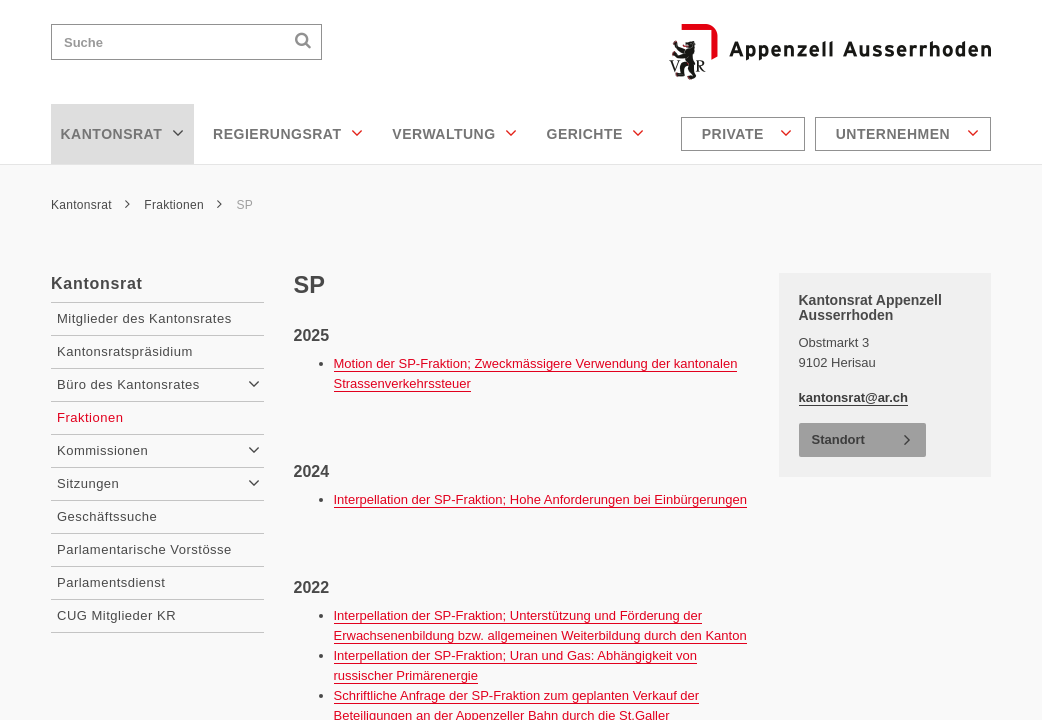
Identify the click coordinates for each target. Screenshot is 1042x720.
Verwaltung (454, 133)
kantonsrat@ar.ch (854, 397)
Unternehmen (907, 133)
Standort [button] (838, 439)
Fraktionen (183, 205)
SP (244, 205)
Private (747, 133)
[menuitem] (745, 134)
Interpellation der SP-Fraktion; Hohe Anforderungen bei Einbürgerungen (540, 499)
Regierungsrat (288, 133)
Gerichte (596, 133)
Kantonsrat (123, 133)
